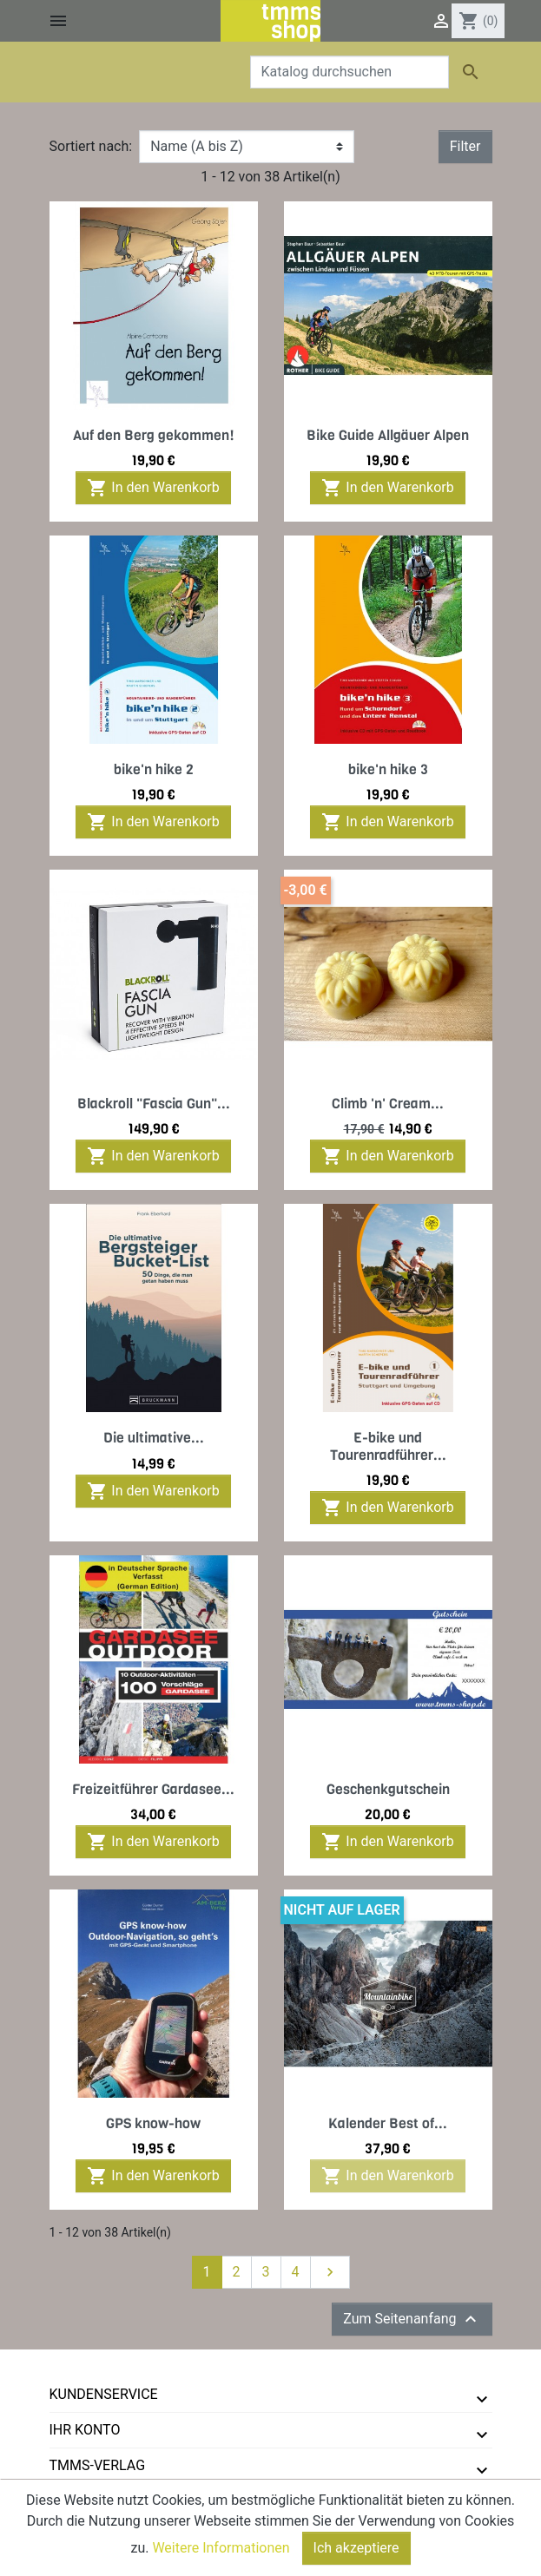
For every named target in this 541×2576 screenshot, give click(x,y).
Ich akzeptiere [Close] (356, 2552)
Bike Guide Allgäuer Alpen (388, 435)
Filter (465, 146)
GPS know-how (153, 2123)
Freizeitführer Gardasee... (153, 1789)
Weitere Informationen (220, 2552)
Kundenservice (103, 2394)
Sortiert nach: (91, 146)
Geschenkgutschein (388, 1789)
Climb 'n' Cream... (388, 1103)
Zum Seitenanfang (411, 2319)
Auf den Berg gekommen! (153, 435)
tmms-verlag (97, 2465)
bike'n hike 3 (388, 769)
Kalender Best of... (387, 2123)
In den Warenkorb (153, 487)
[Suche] (349, 72)
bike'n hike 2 (154, 769)
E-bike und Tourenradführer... (388, 1446)
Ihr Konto (85, 2430)
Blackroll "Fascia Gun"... (153, 1103)
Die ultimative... (153, 1438)
